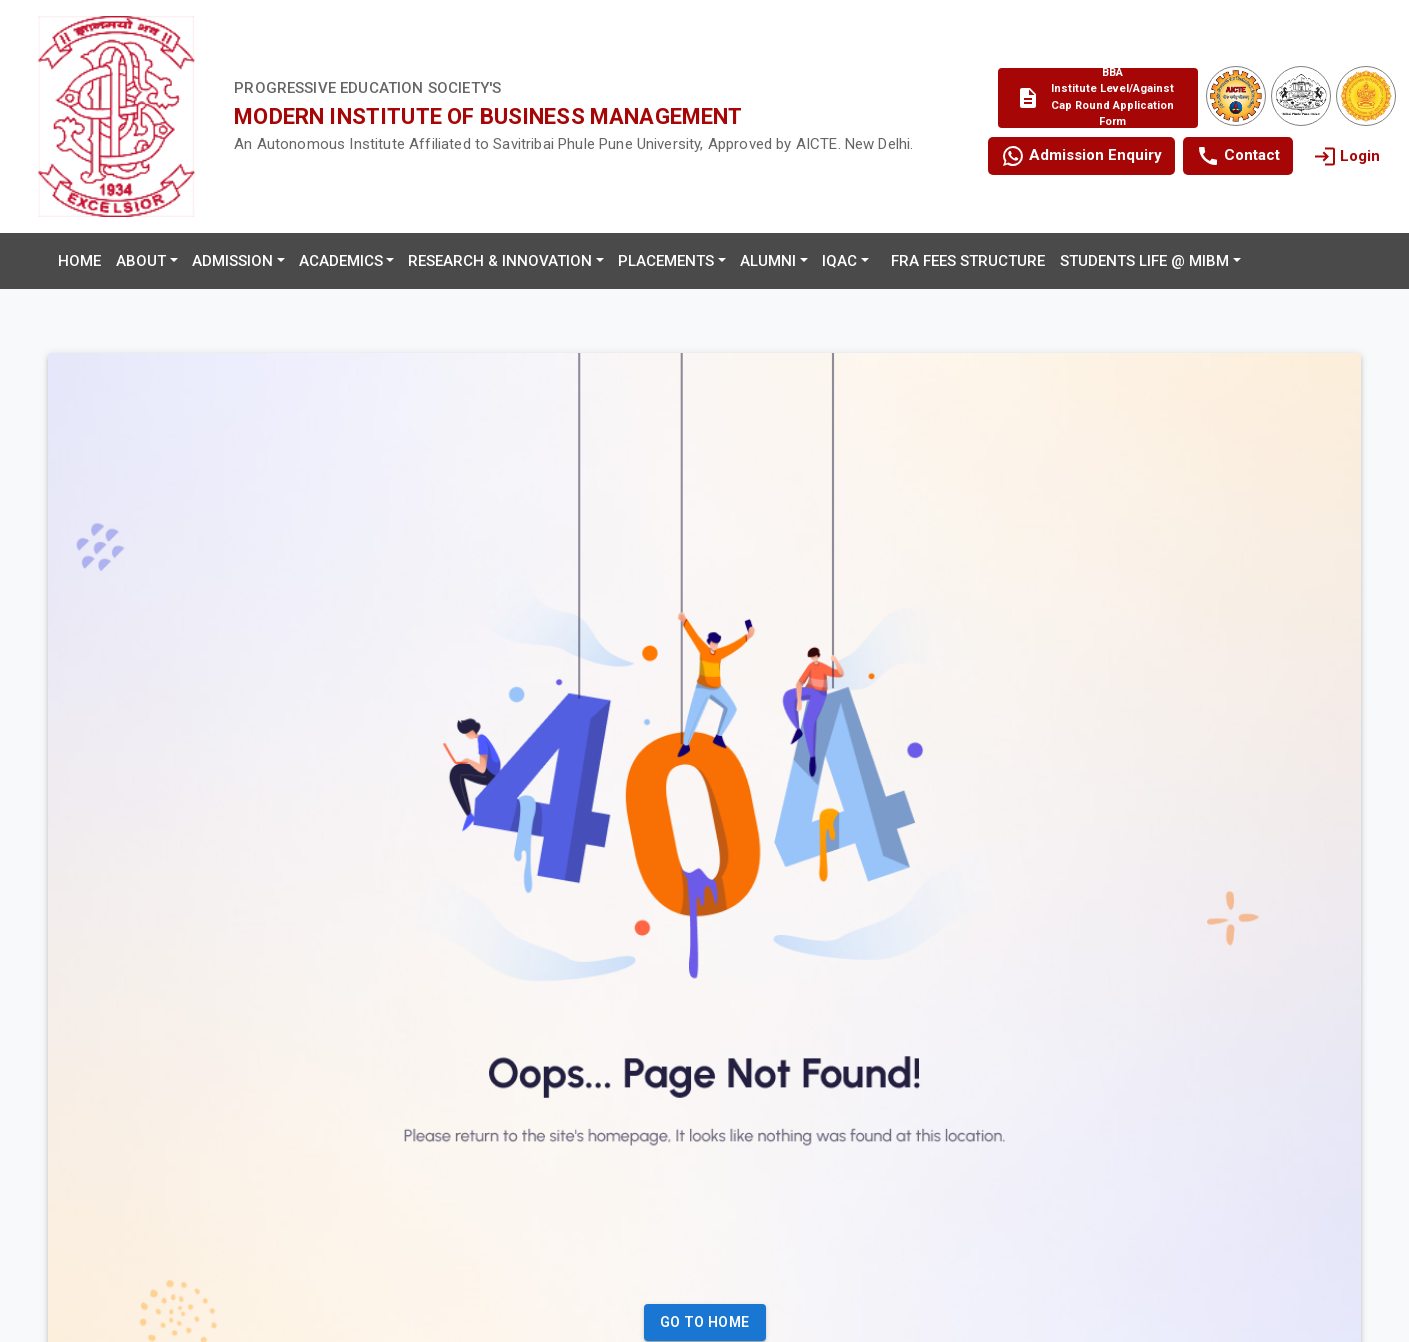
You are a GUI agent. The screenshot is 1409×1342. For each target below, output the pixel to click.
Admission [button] (232, 261)
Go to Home (705, 1322)
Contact (1238, 156)
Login (1346, 156)
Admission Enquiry (1081, 156)
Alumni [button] (768, 261)
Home (79, 261)
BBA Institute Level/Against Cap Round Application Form (1095, 98)
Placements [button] (666, 261)
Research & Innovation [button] (500, 261)
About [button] (141, 261)
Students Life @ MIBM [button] (1144, 261)
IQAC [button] (839, 261)
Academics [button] (341, 261)
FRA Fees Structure (968, 261)
